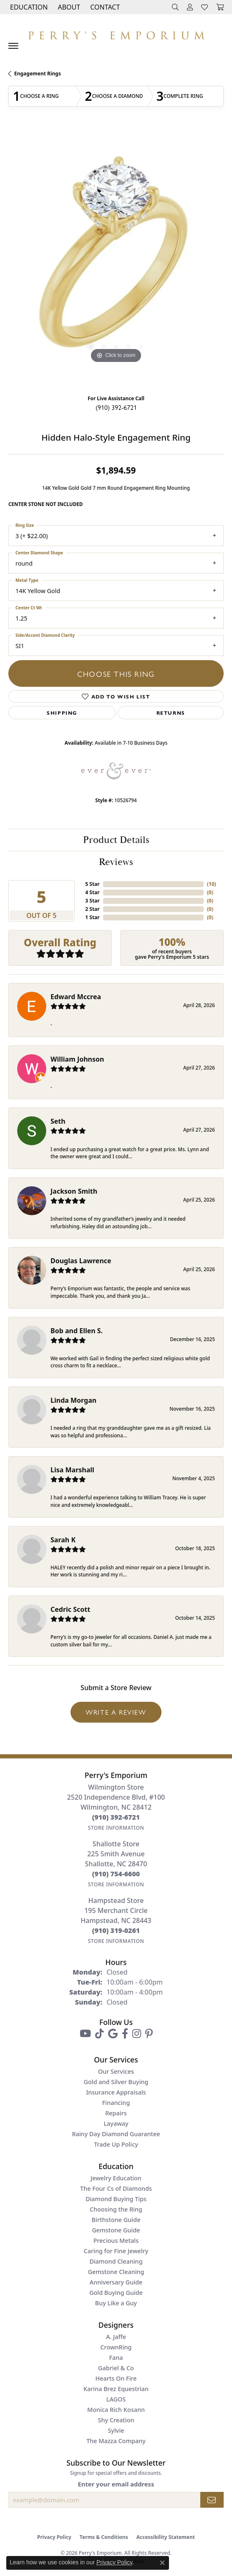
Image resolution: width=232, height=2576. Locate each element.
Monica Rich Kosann (116, 2410)
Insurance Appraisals (116, 2092)
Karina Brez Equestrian (116, 2389)
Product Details (116, 840)
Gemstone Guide (116, 2230)
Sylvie (116, 2430)
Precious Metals (116, 2240)
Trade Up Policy (116, 2144)
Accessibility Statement (165, 2537)
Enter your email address (116, 2484)
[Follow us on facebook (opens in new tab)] (125, 2034)
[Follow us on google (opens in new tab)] (113, 2034)
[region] (116, 257)
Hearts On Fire (115, 2378)
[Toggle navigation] (13, 46)
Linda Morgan (73, 1400)
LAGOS (116, 2399)
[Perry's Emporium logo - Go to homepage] (116, 33)
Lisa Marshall (72, 1469)
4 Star (92, 892)
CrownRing (115, 2347)
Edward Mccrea (75, 996)
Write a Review (116, 1712)
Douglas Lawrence (80, 1260)
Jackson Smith (73, 1191)
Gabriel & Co (116, 2368)
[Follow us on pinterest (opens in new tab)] (149, 2034)
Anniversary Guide (116, 2282)
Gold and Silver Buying (116, 2082)
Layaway (115, 2123)
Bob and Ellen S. (76, 1330)
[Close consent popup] (162, 2562)
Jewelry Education (116, 2178)
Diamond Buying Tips (116, 2199)
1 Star (92, 917)
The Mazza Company (116, 2441)
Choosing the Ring (116, 2209)
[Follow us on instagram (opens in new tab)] (136, 2034)
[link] (104, 7)
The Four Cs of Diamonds (116, 2188)
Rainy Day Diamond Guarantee (116, 2134)
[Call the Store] (116, 1817)
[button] (28, 7)
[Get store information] (116, 1827)
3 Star (92, 900)
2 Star (92, 909)
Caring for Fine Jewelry (116, 2251)
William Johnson (77, 1059)
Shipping (62, 712)
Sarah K (63, 1539)
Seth (58, 1121)
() (211, 884)
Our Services (116, 2071)
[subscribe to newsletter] (212, 2500)
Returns (170, 712)
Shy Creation (116, 2420)
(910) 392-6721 (116, 407)
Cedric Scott (70, 1609)
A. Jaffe (116, 2337)
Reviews (116, 862)
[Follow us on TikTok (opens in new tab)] (99, 2034)
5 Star (92, 884)
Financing (116, 2103)
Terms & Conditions (104, 2537)
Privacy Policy (54, 2537)
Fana (116, 2358)
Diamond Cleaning (115, 2261)
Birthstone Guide (116, 2220)
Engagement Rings (37, 73)
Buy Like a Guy (116, 2303)
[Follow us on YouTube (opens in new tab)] (85, 2034)
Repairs (115, 2113)
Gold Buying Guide (116, 2293)
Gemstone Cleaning (116, 2272)
